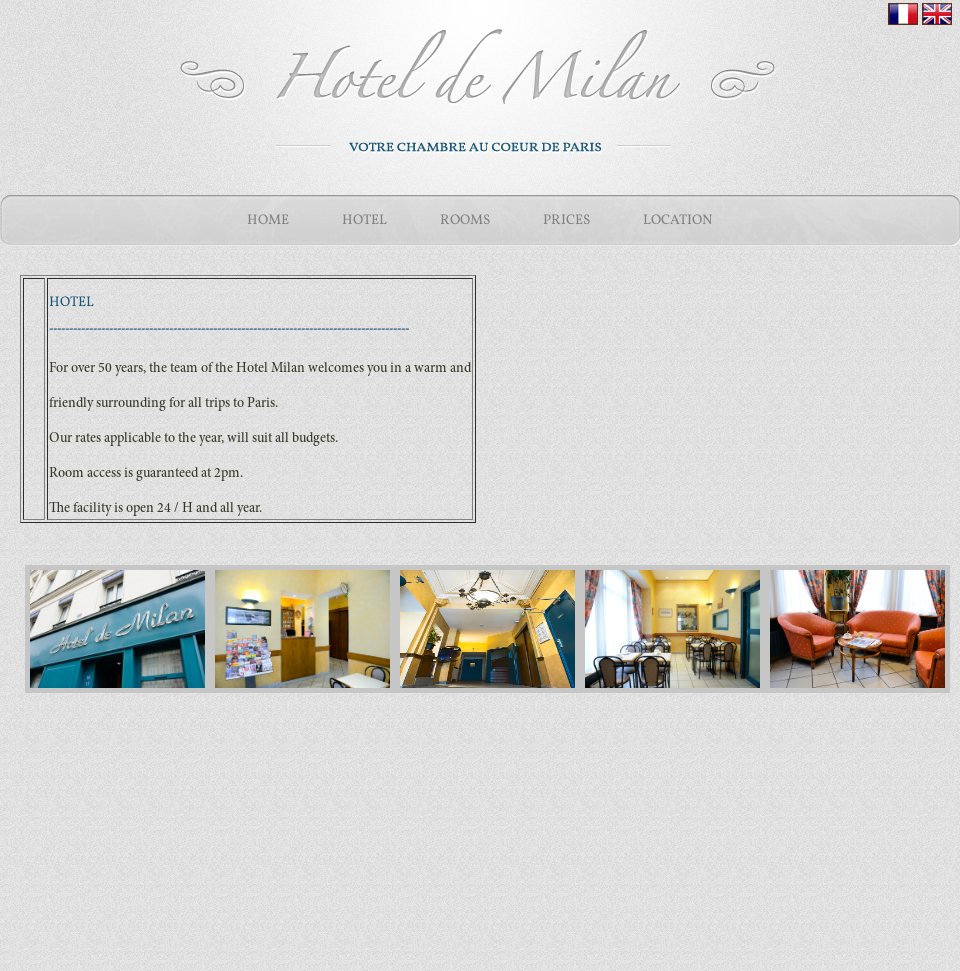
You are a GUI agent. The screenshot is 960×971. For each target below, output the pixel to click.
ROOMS (465, 220)
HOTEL (364, 220)
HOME (268, 220)
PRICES (566, 220)
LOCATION (678, 220)
